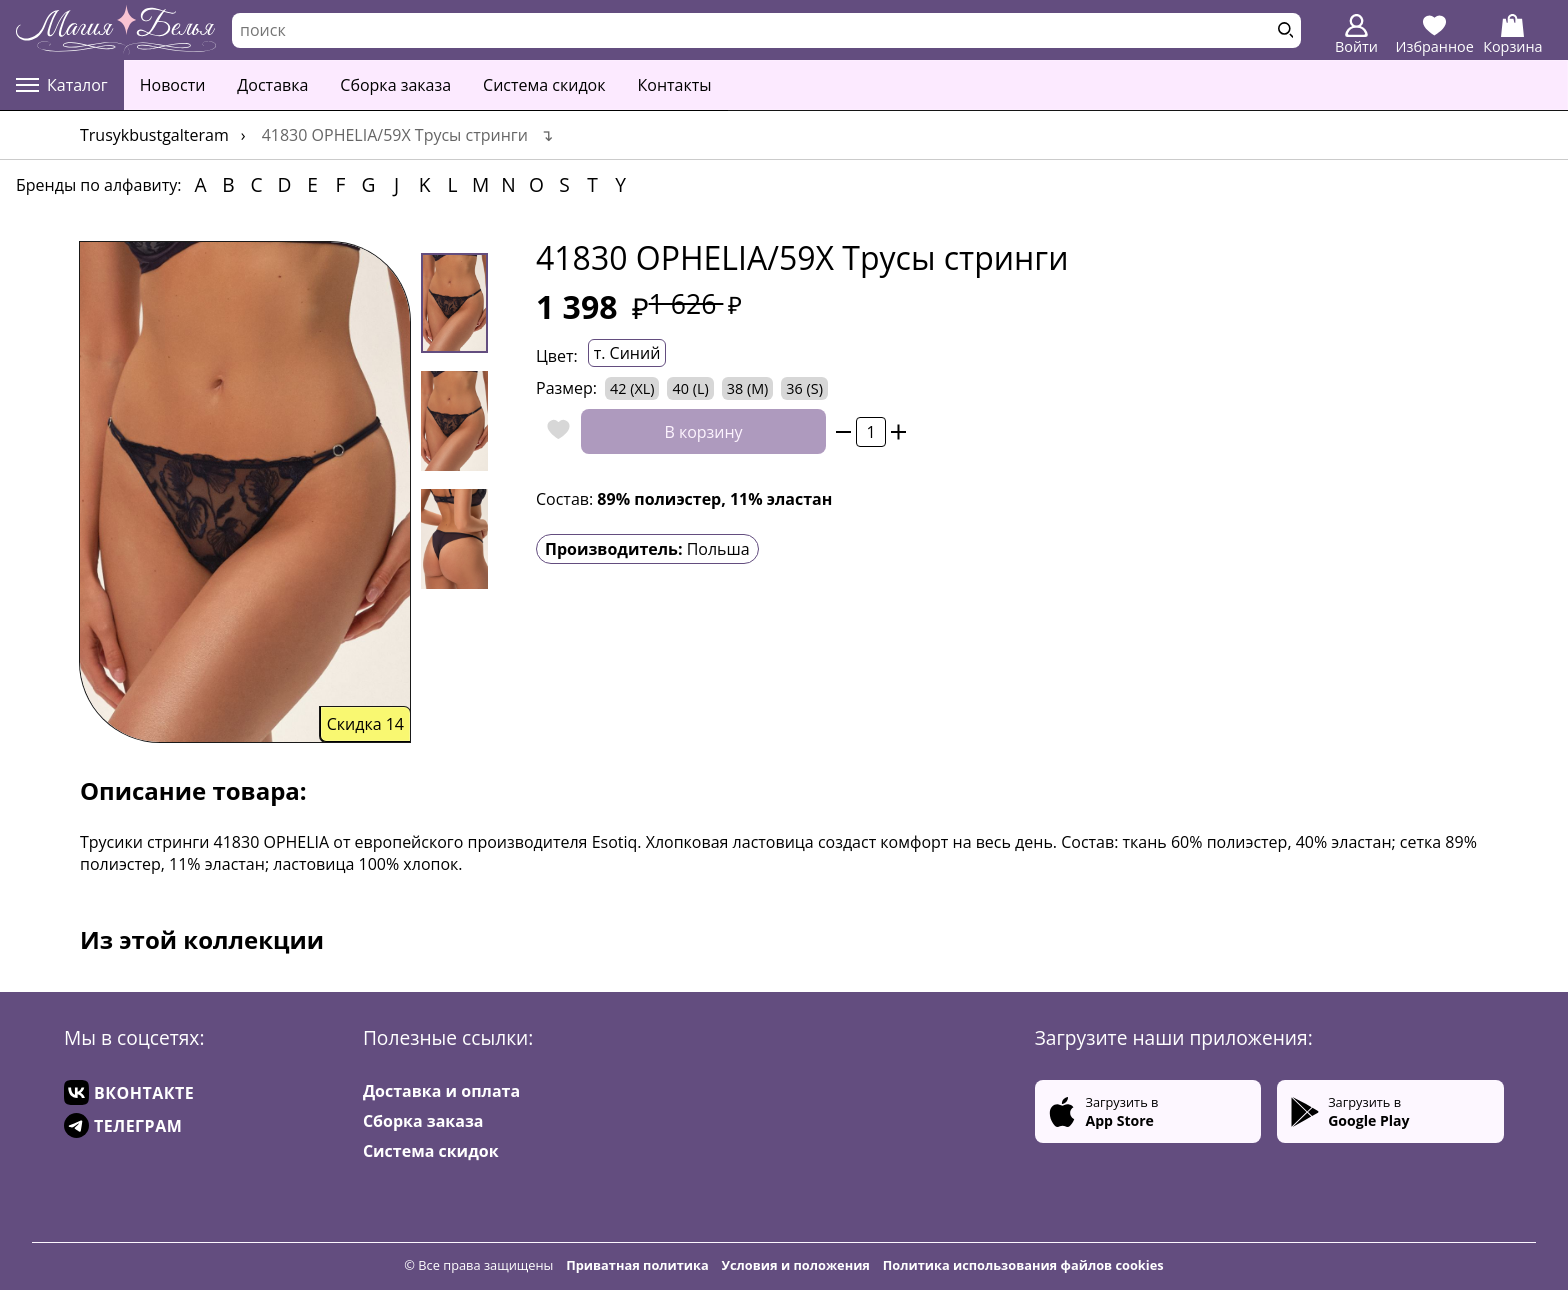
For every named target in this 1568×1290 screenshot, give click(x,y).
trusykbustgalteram (154, 135)
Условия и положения (796, 1265)
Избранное (1435, 35)
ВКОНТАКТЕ (129, 1092)
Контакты (675, 85)
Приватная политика (637, 1265)
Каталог (62, 85)
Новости (173, 85)
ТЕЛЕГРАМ (123, 1125)
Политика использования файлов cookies (1023, 1265)
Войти (1356, 35)
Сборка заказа (395, 85)
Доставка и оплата (441, 1091)
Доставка (272, 85)
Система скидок (544, 85)
